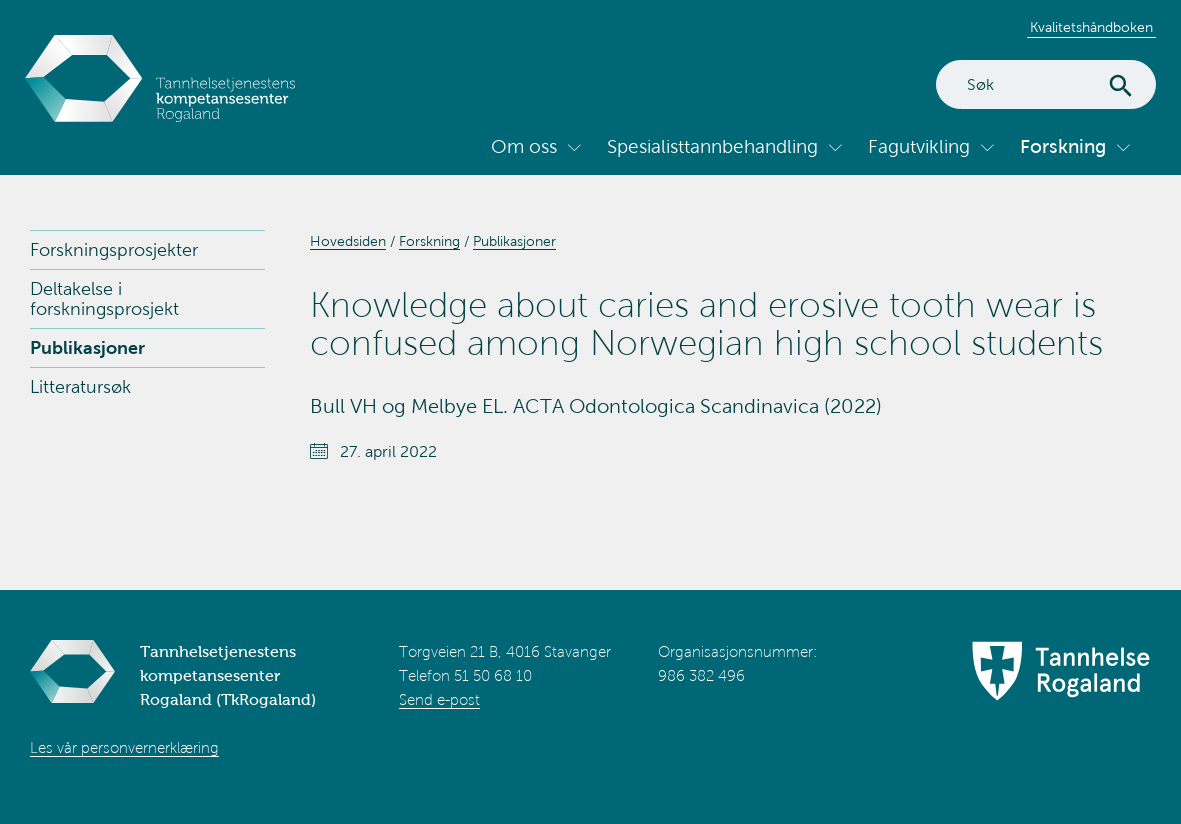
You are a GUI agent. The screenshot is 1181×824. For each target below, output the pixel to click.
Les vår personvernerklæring (124, 748)
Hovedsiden (348, 241)
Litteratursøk (80, 387)
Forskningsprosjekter (114, 250)
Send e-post (439, 700)
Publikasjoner (87, 348)
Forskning (1063, 146)
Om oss (524, 146)
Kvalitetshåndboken (1091, 27)
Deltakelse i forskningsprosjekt (104, 299)
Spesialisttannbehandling (712, 146)
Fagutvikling (919, 146)
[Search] (1046, 84)
